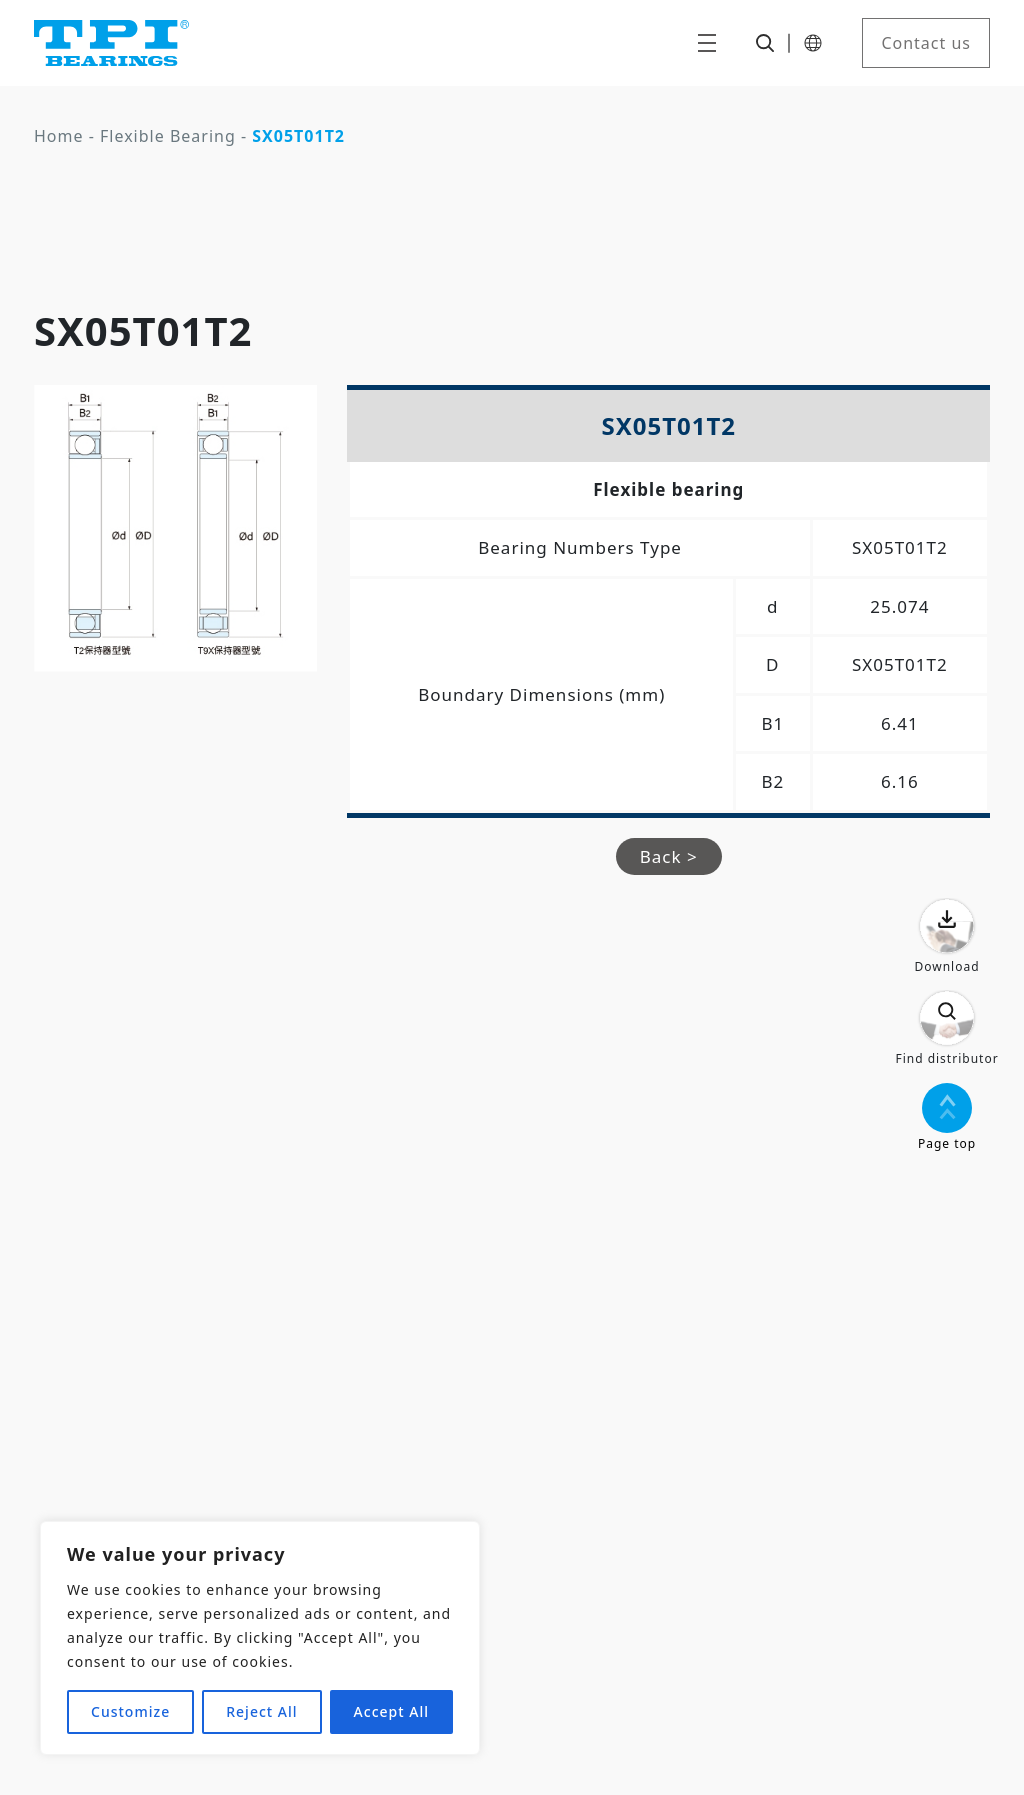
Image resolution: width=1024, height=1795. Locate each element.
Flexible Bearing (168, 136)
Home (59, 136)
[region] (260, 1638)
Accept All (391, 1711)
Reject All (261, 1711)
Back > (669, 856)
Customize (130, 1711)
